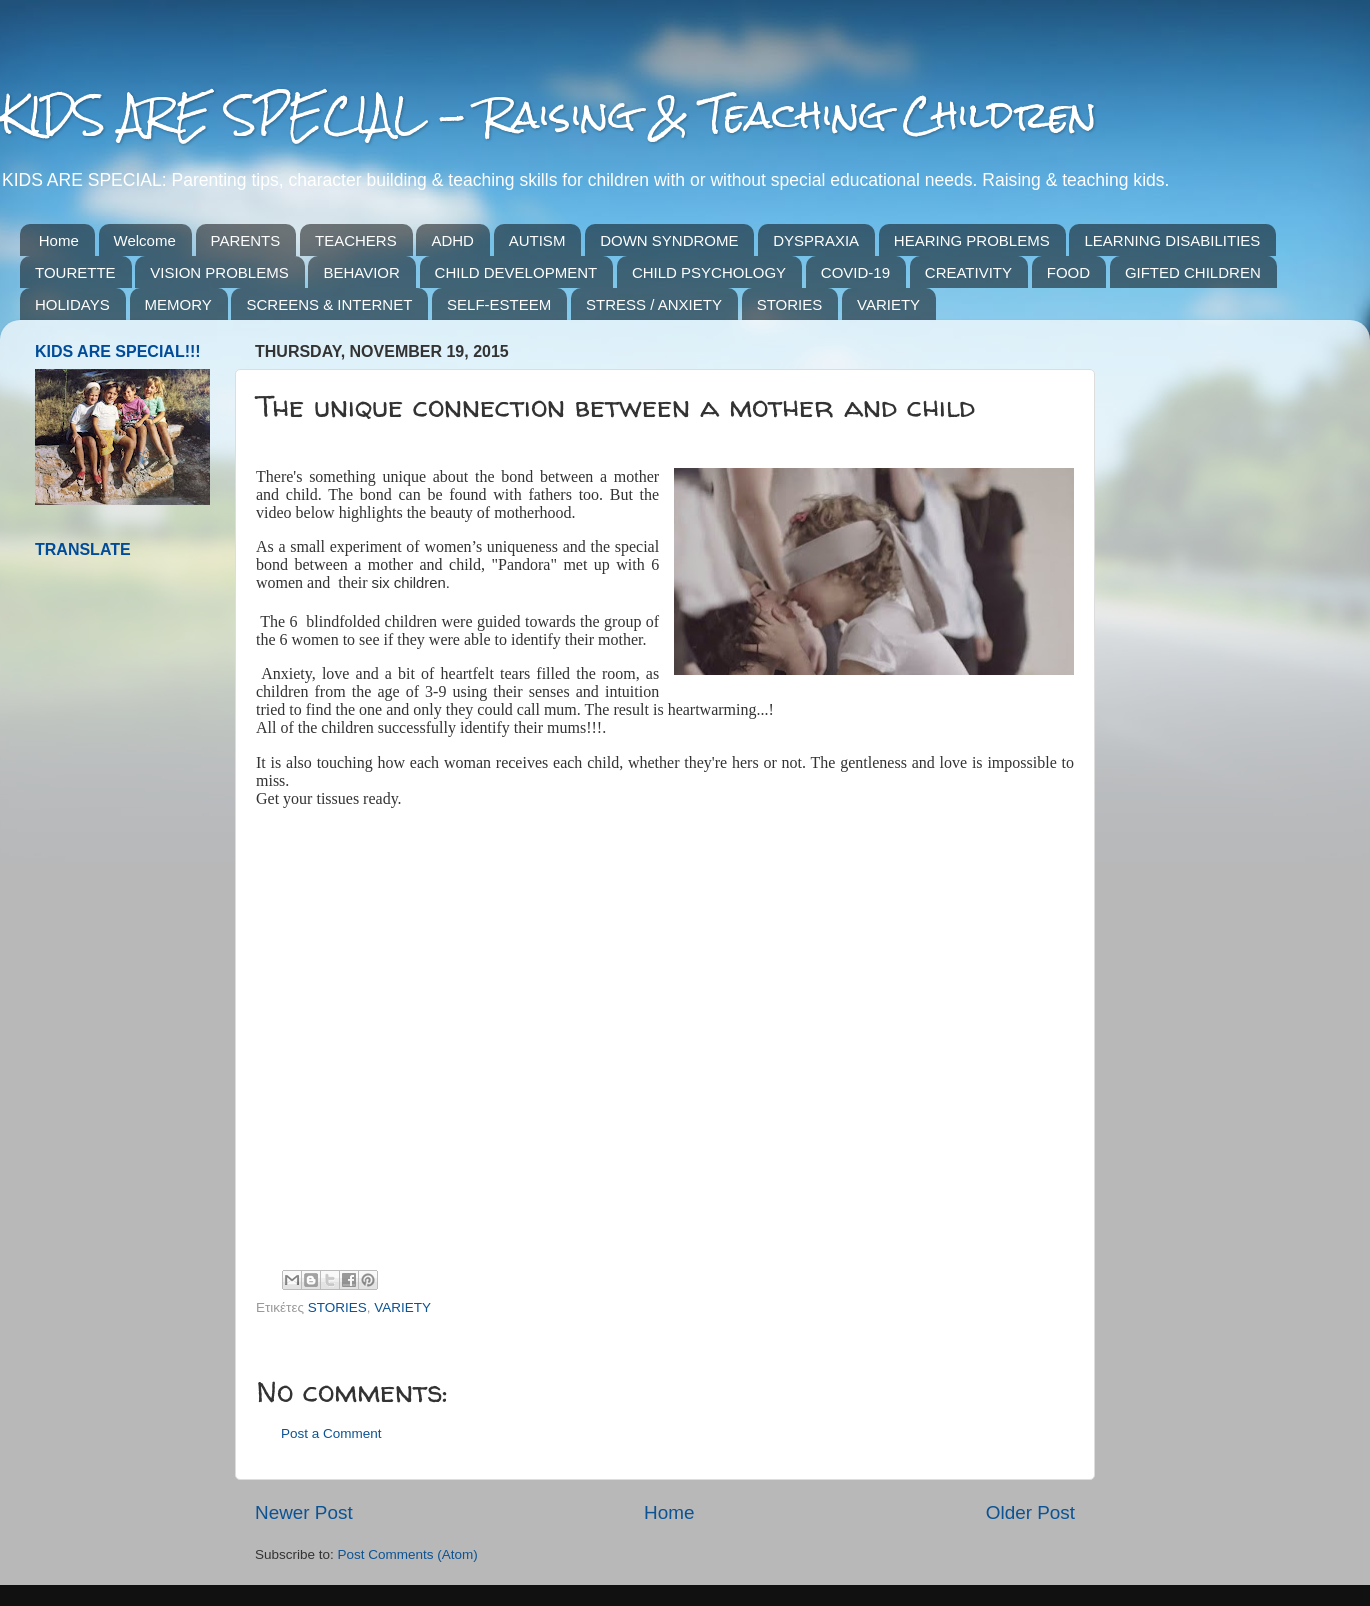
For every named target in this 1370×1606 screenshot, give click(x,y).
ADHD (452, 240)
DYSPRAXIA (816, 240)
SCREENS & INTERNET (329, 304)
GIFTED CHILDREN (1193, 272)
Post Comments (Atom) (408, 1554)
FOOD (1068, 272)
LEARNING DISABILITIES (1172, 240)
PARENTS (246, 240)
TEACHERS (356, 240)
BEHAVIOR (361, 272)
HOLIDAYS (72, 304)
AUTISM (537, 240)
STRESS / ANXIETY (654, 304)
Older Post (1030, 1512)
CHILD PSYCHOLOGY (709, 272)
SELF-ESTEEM (499, 304)
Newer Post (304, 1512)
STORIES (790, 304)
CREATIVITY (968, 272)
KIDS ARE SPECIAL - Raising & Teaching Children (548, 114)
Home (59, 240)
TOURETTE (75, 272)
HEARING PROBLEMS (972, 240)
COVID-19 (855, 272)
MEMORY (178, 304)
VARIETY (888, 304)
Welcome (145, 240)
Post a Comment (331, 1433)
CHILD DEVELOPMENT (516, 272)
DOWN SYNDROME (669, 240)
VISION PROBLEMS (219, 272)
